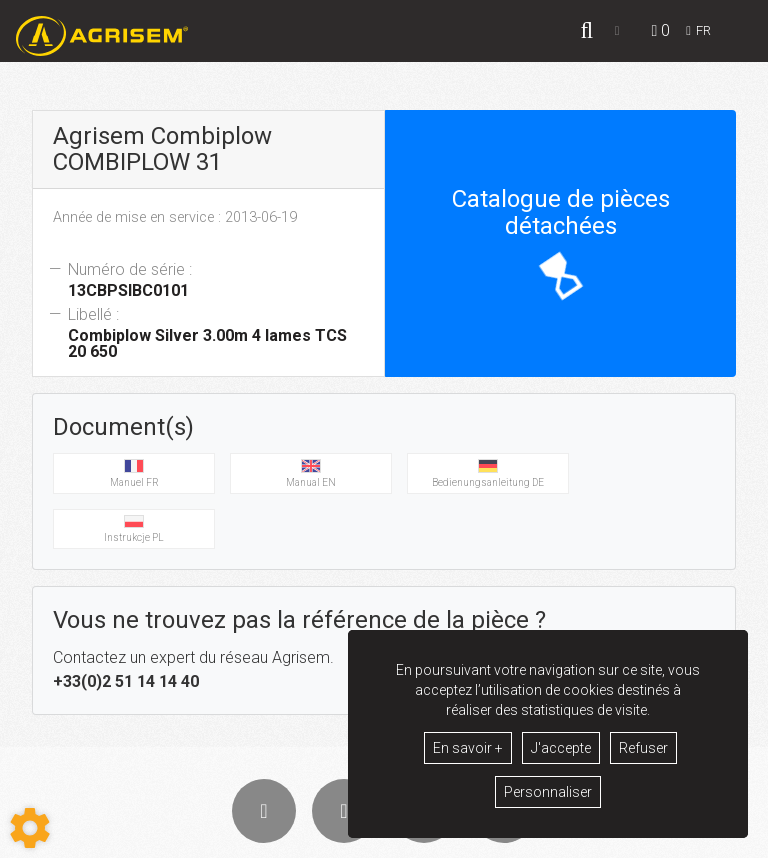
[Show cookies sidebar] (30, 828)
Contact (544, 839)
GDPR (493, 839)
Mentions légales (417, 839)
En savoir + (468, 748)
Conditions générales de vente (280, 839)
